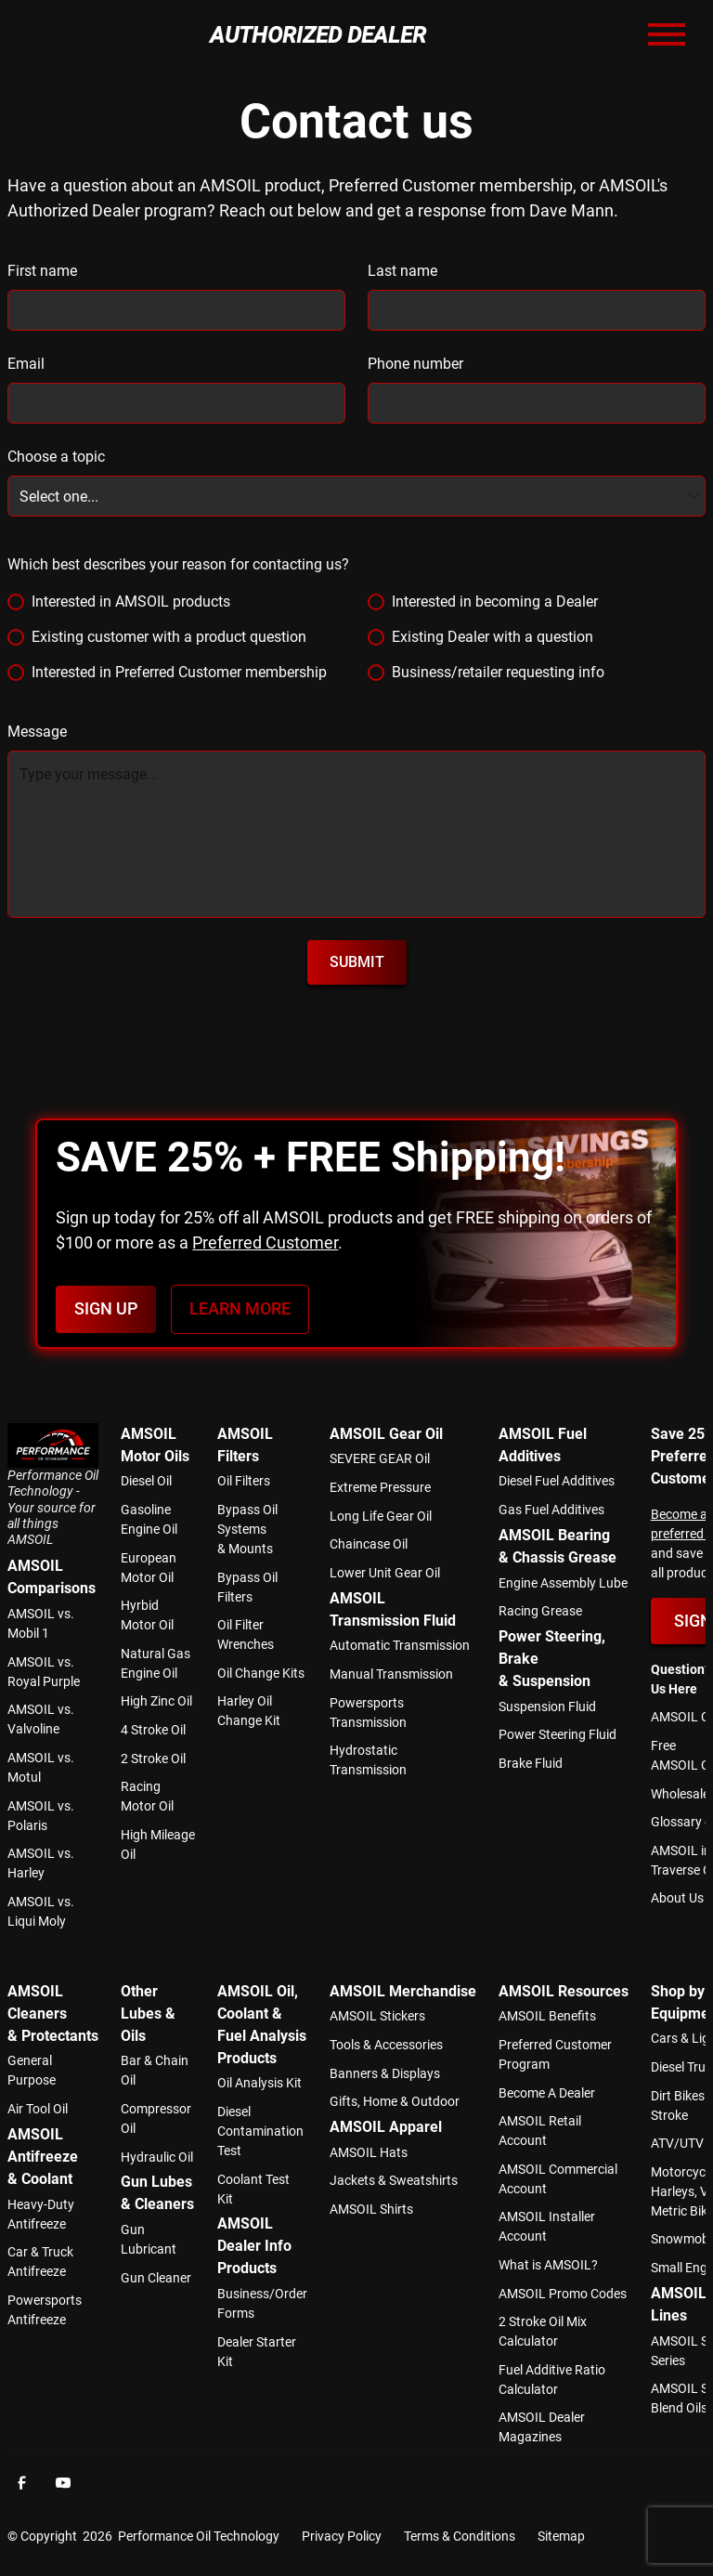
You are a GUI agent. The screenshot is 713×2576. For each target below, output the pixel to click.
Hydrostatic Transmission (368, 1760)
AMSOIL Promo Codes (563, 2293)
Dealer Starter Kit (256, 2351)
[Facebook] (22, 2482)
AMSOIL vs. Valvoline (40, 1719)
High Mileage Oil (158, 1844)
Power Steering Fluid (557, 1734)
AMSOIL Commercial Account (558, 2179)
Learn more (240, 1309)
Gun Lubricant (148, 2239)
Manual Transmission (391, 1674)
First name (42, 271)
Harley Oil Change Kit (248, 1710)
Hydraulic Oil (157, 2157)
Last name (402, 271)
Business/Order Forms (262, 2303)
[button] (667, 35)
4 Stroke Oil (153, 1729)
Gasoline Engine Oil (149, 1519)
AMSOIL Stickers (377, 2015)
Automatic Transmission (400, 1645)
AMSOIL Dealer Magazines (542, 2427)
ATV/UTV (677, 2143)
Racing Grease (540, 1610)
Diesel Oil (146, 1480)
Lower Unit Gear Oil (385, 1572)
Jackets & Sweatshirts (394, 2180)
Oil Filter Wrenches (245, 1634)
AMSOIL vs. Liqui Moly (40, 1911)
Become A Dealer (547, 2093)
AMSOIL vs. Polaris (40, 1815)
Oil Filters (243, 1480)
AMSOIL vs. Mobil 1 (40, 1623)
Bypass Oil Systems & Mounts (247, 1529)
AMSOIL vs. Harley (40, 1863)
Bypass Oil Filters (247, 1587)
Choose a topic (56, 456)
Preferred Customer (265, 1242)
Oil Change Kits (261, 1673)
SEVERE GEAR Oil (380, 1458)
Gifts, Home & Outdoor (395, 2101)
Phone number (415, 364)
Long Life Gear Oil (381, 1516)
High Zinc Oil (156, 1700)
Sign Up (106, 1309)
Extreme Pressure (380, 1487)
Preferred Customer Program (555, 2054)
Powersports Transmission (368, 1712)
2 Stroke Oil (153, 1758)
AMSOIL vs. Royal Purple (43, 1671)
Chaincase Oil (369, 1543)
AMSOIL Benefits (547, 2015)
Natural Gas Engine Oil (155, 1663)
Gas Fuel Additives (551, 1509)
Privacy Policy (342, 2536)
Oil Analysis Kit (259, 2082)
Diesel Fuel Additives (557, 1480)
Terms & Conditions (459, 2536)
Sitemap (561, 2536)
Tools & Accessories (386, 2044)
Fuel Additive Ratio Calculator (552, 2379)
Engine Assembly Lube (563, 1583)
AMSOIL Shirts (371, 2209)
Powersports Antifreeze (44, 2310)
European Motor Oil (148, 1567)
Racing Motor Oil (147, 1796)
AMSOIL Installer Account (547, 2226)
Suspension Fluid (547, 1706)
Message (37, 731)
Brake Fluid (531, 1763)
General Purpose (31, 2070)
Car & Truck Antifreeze (40, 2261)
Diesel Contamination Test (260, 2131)
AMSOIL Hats (369, 2152)
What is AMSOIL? (548, 2264)
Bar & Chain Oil (154, 2070)
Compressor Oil (156, 2118)
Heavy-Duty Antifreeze (40, 2214)
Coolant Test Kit (253, 2189)
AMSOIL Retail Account (540, 2130)
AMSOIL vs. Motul (40, 1767)
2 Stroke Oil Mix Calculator (543, 2331)
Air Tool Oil (37, 2108)
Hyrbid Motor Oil (147, 1615)
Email (26, 364)
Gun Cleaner (156, 2277)
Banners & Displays (385, 2073)
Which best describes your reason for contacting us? (178, 564)
